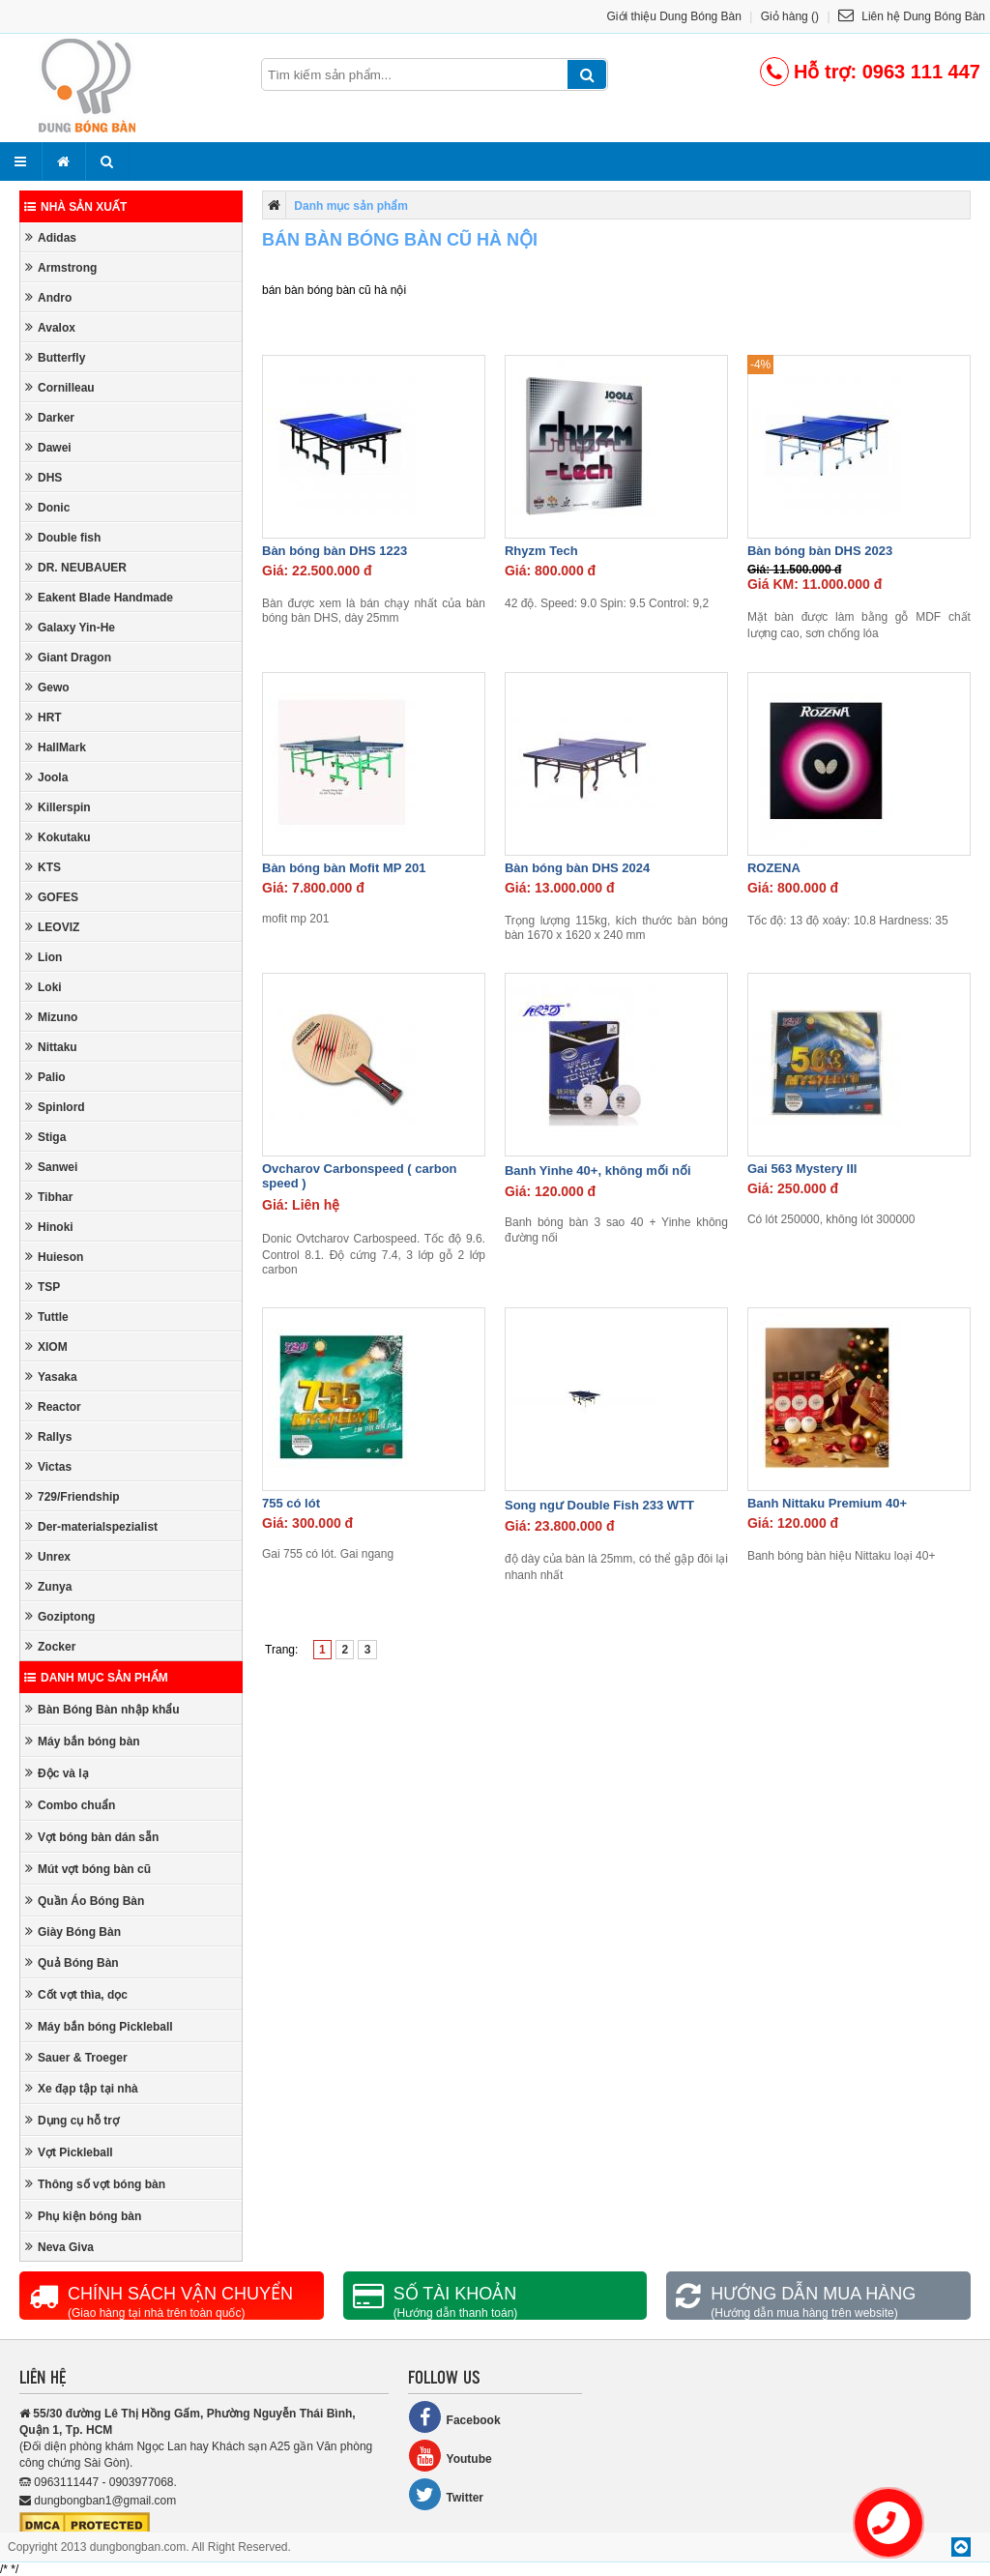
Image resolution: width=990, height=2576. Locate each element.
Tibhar (49, 1196)
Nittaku (51, 1046)
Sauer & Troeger (76, 2057)
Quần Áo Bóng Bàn (84, 1900)
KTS (43, 867)
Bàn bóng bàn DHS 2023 (819, 550)
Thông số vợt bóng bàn (95, 2184)
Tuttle (47, 1316)
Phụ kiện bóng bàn (83, 2216)
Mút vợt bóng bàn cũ (88, 1868)
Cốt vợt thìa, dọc (76, 1994)
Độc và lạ (57, 1773)
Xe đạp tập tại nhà (81, 2088)
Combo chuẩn (70, 1805)
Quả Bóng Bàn (72, 1962)
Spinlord (55, 1106)
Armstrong (61, 267)
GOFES (51, 897)
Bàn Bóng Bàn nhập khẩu (102, 1709)
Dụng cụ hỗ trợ (72, 2120)
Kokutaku (58, 837)
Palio (45, 1076)
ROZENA (774, 868)
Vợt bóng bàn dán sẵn (92, 1837)
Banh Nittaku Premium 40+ (827, 1503)
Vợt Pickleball (69, 2152)
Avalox (50, 327)
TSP (42, 1286)
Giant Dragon (68, 657)
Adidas (50, 237)
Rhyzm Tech (541, 550)
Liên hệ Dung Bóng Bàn (911, 16)
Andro (48, 297)
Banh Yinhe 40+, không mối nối (598, 1170)
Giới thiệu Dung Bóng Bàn (674, 16)
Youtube (450, 2456)
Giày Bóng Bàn (73, 1931)
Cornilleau (60, 387)
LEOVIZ (52, 927)
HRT (43, 717)
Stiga (45, 1136)
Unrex (48, 1556)
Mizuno (51, 1017)
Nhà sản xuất (75, 207)
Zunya (48, 1586)
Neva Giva (59, 2246)
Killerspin (58, 807)
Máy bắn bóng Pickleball (99, 2026)
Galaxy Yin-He (70, 627)
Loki (43, 987)
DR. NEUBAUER (76, 567)
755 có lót (291, 1503)
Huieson (54, 1256)
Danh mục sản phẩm (96, 1677)
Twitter (445, 2494)
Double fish (63, 537)
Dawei (48, 447)
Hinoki (49, 1226)
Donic (47, 507)
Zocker (50, 1646)
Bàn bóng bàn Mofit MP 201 (344, 868)
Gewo (47, 687)
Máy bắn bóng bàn (82, 1741)
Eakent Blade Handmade (99, 597)
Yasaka (51, 1376)
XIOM (46, 1346)
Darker (49, 417)
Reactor (53, 1406)
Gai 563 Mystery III (802, 1168)
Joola (46, 777)
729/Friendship (72, 1496)
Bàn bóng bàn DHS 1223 (334, 550)
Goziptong (60, 1616)
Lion (43, 957)
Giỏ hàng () (790, 16)
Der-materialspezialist (91, 1526)
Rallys (48, 1436)
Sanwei (51, 1166)
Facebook (454, 2417)
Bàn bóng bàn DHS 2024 (577, 868)
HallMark (55, 747)
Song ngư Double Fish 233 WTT (599, 1505)
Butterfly (55, 357)
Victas (48, 1466)
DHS (43, 477)
